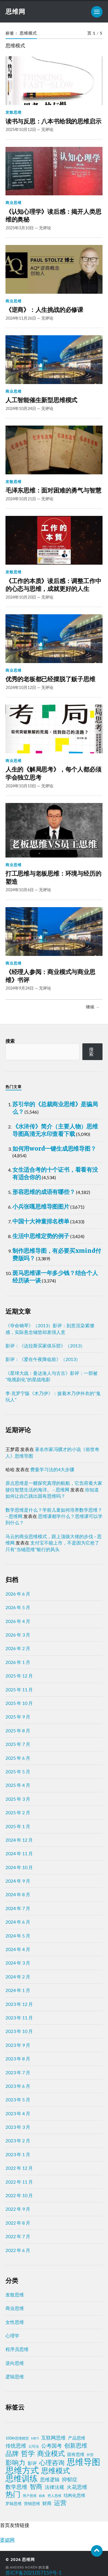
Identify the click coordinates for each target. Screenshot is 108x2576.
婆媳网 (7, 2540)
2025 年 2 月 (17, 1812)
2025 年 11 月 (19, 1689)
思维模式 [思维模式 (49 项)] (55, 2470)
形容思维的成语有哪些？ (43, 1191)
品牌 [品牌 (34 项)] (12, 2453)
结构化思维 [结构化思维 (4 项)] (74, 2495)
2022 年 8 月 (17, 2222)
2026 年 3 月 (17, 1634)
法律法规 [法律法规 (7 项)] (54, 2487)
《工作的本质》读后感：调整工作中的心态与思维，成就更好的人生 (53, 585)
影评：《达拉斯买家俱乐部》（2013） (45, 1345)
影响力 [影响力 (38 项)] (15, 2462)
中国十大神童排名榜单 (40, 1221)
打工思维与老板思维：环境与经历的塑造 (53, 878)
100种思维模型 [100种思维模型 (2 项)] (17, 2438)
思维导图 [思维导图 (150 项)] (83, 2461)
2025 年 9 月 (17, 1716)
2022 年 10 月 (19, 2195)
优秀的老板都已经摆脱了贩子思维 (50, 679)
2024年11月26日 (20, 318)
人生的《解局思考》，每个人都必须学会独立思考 (53, 773)
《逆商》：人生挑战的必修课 (44, 310)
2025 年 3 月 (17, 1799)
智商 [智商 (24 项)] (36, 2486)
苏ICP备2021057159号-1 (33, 2573)
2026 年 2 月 (17, 1648)
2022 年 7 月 (17, 2236)
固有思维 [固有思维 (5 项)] (75, 2454)
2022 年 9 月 (17, 2209)
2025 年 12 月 (19, 1675)
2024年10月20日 (20, 597)
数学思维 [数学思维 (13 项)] (16, 2486)
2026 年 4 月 (17, 1621)
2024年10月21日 (20, 498)
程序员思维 (17, 2349)
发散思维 (13, 112)
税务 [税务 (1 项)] (42, 2496)
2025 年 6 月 (17, 1758)
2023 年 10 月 (19, 2031)
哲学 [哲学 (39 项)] (28, 2453)
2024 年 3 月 (17, 1962)
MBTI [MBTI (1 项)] (35, 2438)
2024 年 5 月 (17, 1935)
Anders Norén (24, 2567)
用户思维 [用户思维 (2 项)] (30, 2495)
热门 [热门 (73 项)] (12, 2494)
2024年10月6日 (19, 889)
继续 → (93, 1007)
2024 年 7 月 (17, 1908)
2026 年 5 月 (17, 1607)
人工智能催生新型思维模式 (41, 400)
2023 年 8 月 (17, 2058)
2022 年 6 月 (17, 2250)
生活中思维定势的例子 (40, 1236)
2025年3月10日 (19, 227)
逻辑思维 (14, 2376)
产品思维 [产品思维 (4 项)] (76, 2437)
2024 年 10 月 (19, 1867)
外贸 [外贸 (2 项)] (90, 2455)
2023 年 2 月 (17, 2140)
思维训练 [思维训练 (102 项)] (21, 2478)
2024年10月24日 (20, 408)
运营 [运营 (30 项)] (60, 2502)
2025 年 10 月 (19, 1703)
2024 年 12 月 (19, 1840)
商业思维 (13, 202)
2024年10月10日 (20, 785)
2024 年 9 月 (17, 1881)
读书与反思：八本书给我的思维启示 (53, 121)
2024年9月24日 (19, 988)
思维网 (15, 11)
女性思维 (14, 2322)
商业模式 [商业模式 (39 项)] (51, 2453)
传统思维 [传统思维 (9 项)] (15, 2446)
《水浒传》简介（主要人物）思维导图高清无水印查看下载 (55, 1130)
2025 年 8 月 (17, 1730)
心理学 (12, 2335)
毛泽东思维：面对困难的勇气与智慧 (53, 490)
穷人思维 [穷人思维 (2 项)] (54, 2495)
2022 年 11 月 (19, 2181)
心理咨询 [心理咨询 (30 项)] (52, 2462)
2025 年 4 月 (17, 1785)
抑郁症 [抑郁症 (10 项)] (69, 2479)
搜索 (10, 1041)
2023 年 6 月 (17, 2086)
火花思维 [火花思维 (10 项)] (77, 2487)
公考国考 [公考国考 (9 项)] (51, 2446)
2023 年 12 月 (19, 2004)
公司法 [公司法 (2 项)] (34, 2446)
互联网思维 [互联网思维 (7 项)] (53, 2438)
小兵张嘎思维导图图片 (40, 1206)
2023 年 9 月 (17, 2045)
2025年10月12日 (20, 129)
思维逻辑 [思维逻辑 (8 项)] (50, 2479)
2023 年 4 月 (17, 2113)
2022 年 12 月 (19, 2168)
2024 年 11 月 (19, 1853)
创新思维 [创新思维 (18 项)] (75, 2445)
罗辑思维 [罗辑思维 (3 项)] (13, 2503)
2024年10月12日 (20, 687)
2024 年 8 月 (17, 1894)
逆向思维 (14, 2363)
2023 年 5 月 (17, 2099)
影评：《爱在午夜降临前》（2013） (42, 1359)
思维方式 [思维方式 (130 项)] (22, 2470)
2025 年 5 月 (17, 1771)
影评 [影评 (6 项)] (32, 2463)
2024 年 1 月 (17, 1990)
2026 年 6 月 (17, 1593)
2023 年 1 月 (17, 2154)
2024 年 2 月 (17, 1976)
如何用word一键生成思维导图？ (54, 1148)
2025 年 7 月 (17, 1744)
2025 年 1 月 (17, 1826)
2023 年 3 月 (17, 2127)
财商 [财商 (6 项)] (47, 2503)
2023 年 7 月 (17, 2072)
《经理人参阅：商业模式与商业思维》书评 (50, 976)
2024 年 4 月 (17, 1949)
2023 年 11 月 (19, 2017)
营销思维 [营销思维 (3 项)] (32, 2503)
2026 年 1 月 (17, 1662)
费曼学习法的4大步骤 (52, 1469)
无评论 (47, 129)
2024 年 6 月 (17, 1921)
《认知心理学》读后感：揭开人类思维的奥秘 (53, 216)
